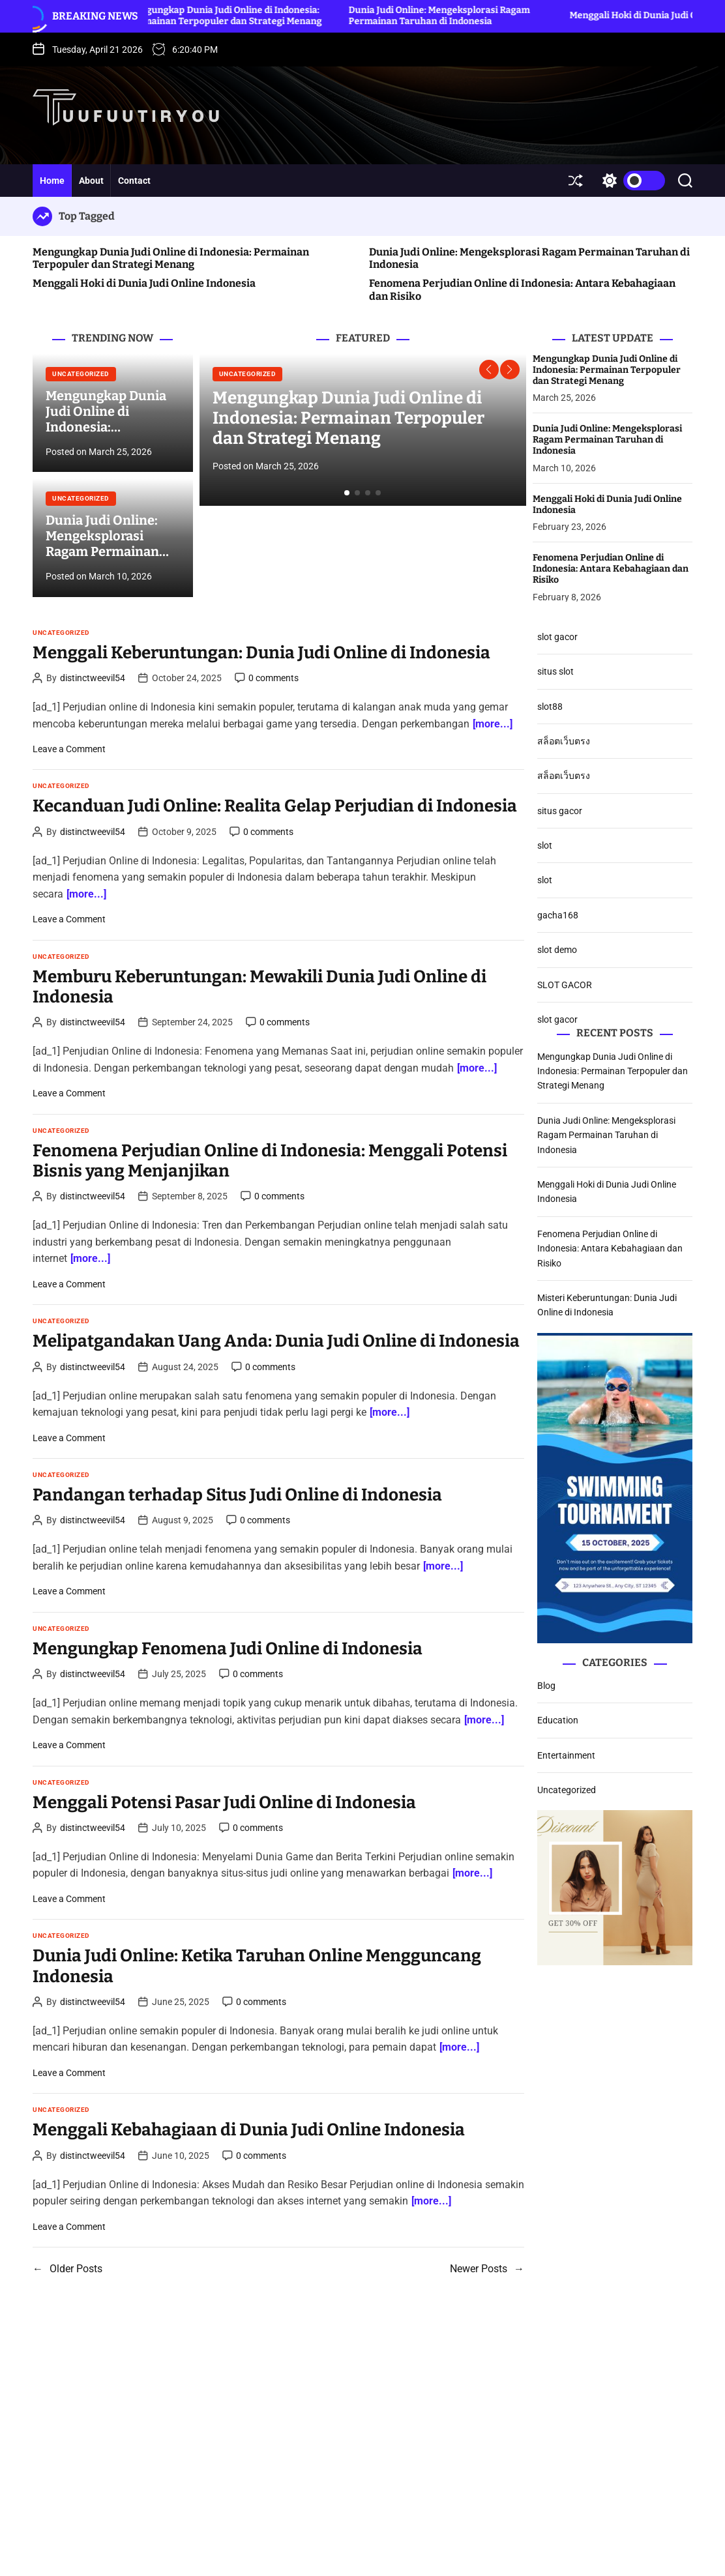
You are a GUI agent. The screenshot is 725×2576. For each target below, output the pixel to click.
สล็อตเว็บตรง (563, 741)
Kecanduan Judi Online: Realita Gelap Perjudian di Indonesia (275, 806)
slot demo (557, 949)
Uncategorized (81, 373)
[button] (489, 369)
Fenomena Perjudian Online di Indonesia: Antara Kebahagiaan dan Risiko (610, 568)
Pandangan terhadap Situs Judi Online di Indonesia (237, 1495)
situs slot (555, 671)
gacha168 (557, 915)
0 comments (273, 677)
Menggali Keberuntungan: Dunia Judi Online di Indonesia (261, 653)
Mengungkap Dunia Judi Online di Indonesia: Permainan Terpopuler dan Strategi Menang (245, 16)
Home (52, 180)
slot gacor (557, 637)
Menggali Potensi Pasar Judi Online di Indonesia (224, 1803)
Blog (546, 1685)
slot (544, 845)
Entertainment (566, 1755)
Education (557, 1720)
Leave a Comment (69, 749)
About (91, 180)
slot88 (550, 706)
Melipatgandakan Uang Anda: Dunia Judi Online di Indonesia (276, 1341)
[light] (630, 180)
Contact (134, 180)
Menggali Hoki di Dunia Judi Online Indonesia (144, 283)
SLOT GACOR (564, 985)
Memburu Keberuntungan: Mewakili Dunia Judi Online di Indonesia (259, 987)
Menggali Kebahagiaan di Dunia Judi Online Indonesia (249, 2130)
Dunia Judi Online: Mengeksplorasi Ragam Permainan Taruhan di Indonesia (459, 16)
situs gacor (559, 811)
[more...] (492, 724)
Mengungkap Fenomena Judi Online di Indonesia (227, 1649)
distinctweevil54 (92, 677)
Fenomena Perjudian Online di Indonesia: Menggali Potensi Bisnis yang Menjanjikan (270, 1161)
